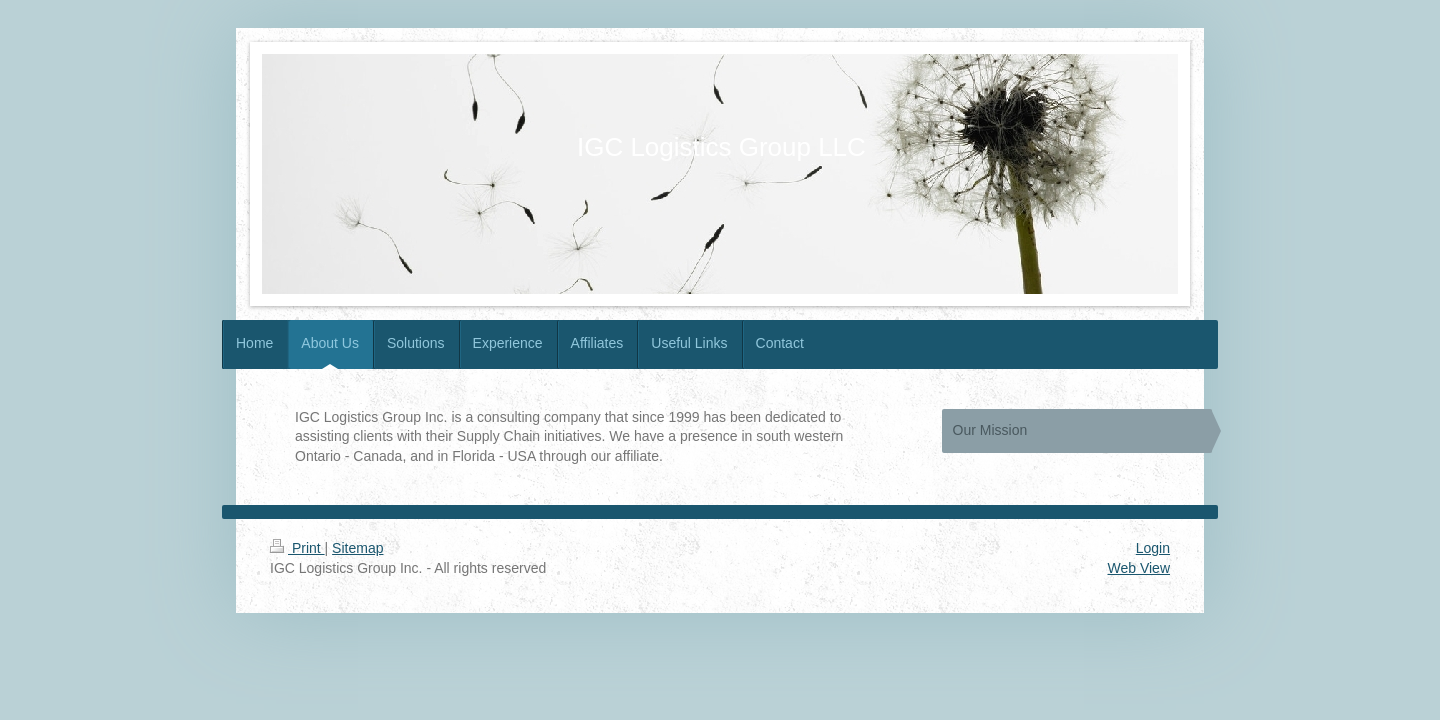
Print (297, 548)
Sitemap (357, 548)
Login (1153, 548)
